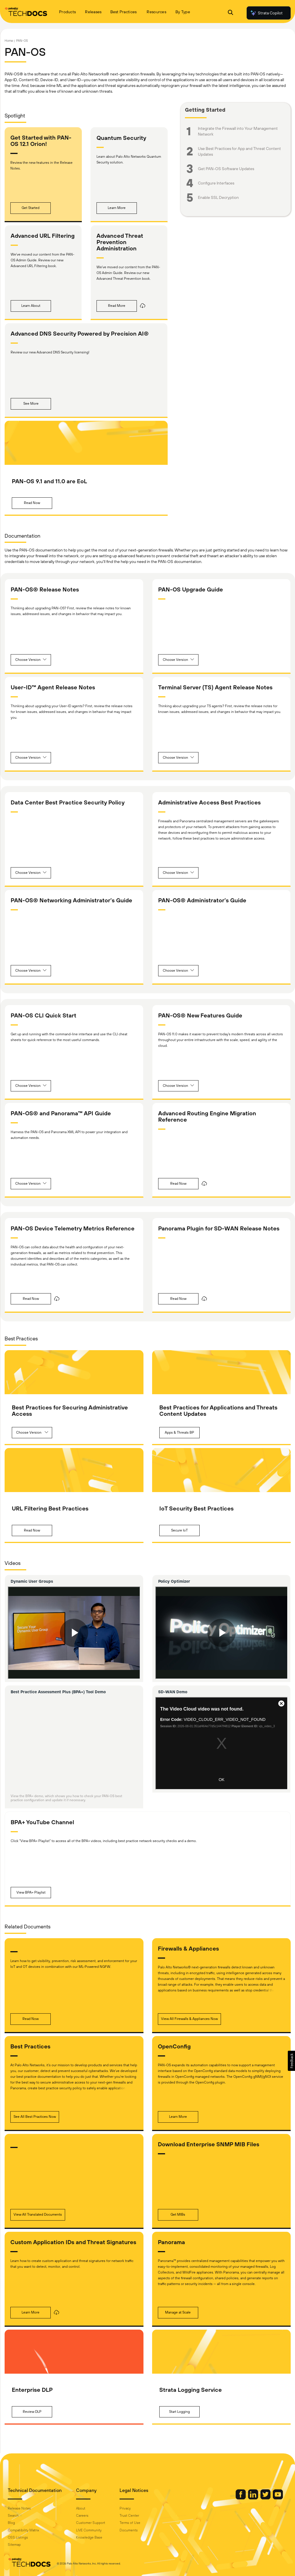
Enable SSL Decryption (218, 197)
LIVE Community (89, 2530)
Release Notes (19, 2508)
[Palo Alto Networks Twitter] (265, 2498)
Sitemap (14, 2545)
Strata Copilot (266, 12)
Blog (11, 2523)
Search (13, 2516)
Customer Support (90, 2523)
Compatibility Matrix (23, 2530)
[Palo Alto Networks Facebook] (241, 2498)
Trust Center (129, 2516)
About (80, 2508)
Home (9, 40)
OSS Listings (18, 2537)
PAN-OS (22, 40)
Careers (82, 2516)
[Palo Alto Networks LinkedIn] (253, 2498)
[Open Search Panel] (230, 13)
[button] (30, 208)
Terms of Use (130, 2523)
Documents (129, 2530)
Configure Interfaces (216, 183)
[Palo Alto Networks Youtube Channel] (278, 2498)
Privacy (125, 2508)
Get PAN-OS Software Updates (226, 168)
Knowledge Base (89, 2537)
